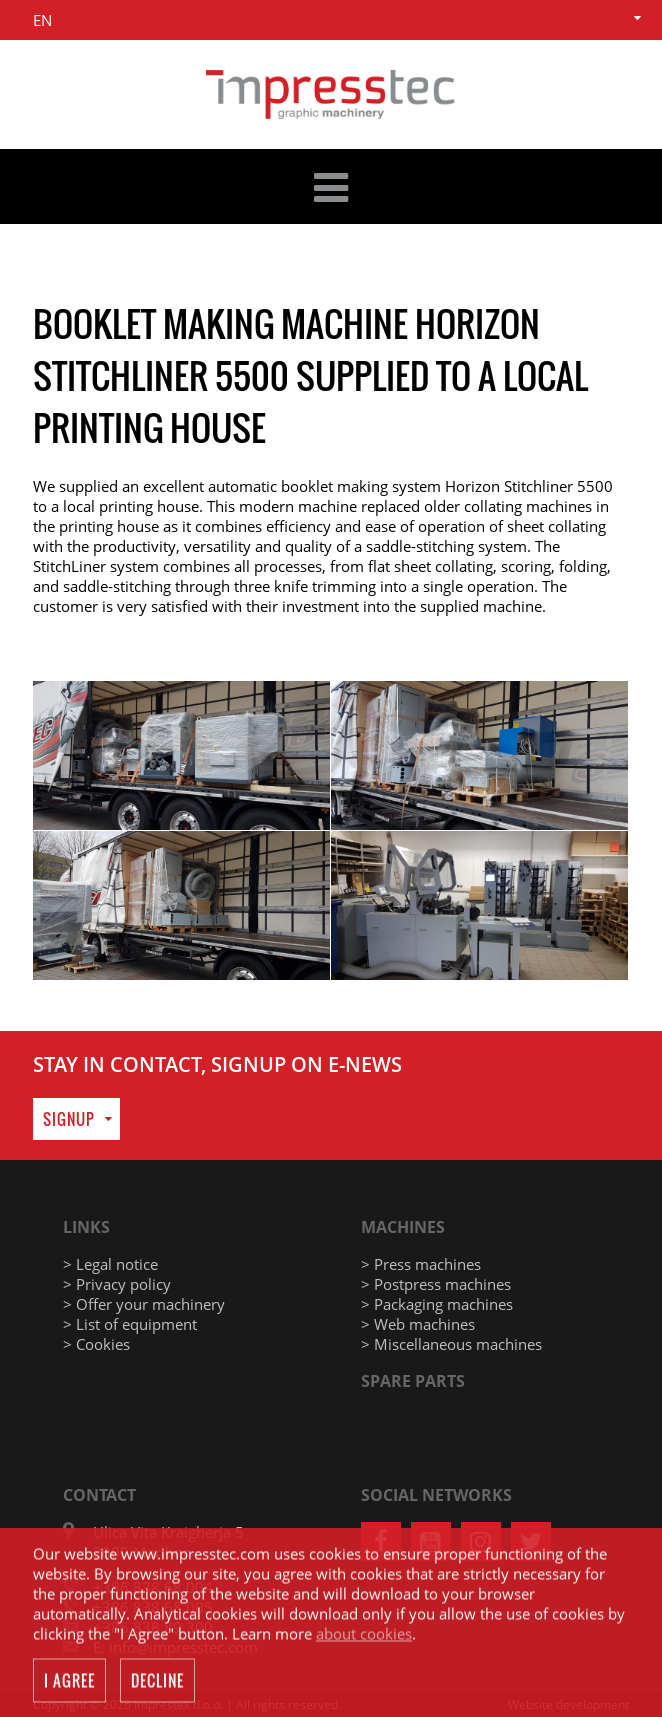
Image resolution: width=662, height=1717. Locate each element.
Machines (403, 1227)
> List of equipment (130, 1324)
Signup (69, 1119)
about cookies (364, 1635)
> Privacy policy (117, 1284)
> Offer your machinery (144, 1304)
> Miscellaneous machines (451, 1344)
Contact (99, 1495)
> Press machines (421, 1264)
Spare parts (413, 1381)
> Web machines (418, 1324)
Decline (157, 1682)
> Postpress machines (436, 1284)
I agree (69, 1682)
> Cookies (96, 1344)
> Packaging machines (437, 1304)
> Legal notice (110, 1264)
